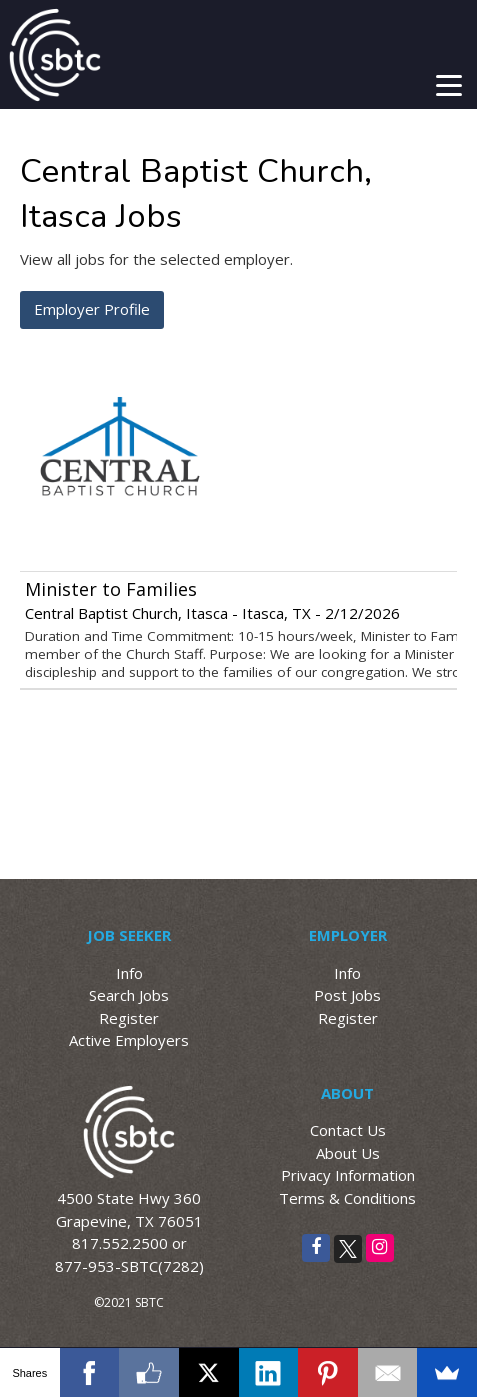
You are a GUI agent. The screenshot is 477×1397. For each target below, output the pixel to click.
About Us (348, 1153)
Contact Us (348, 1130)
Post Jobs (347, 995)
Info (129, 973)
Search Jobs (129, 995)
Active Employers (129, 1040)
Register (129, 1018)
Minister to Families (111, 589)
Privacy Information (348, 1175)
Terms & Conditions (347, 1198)
